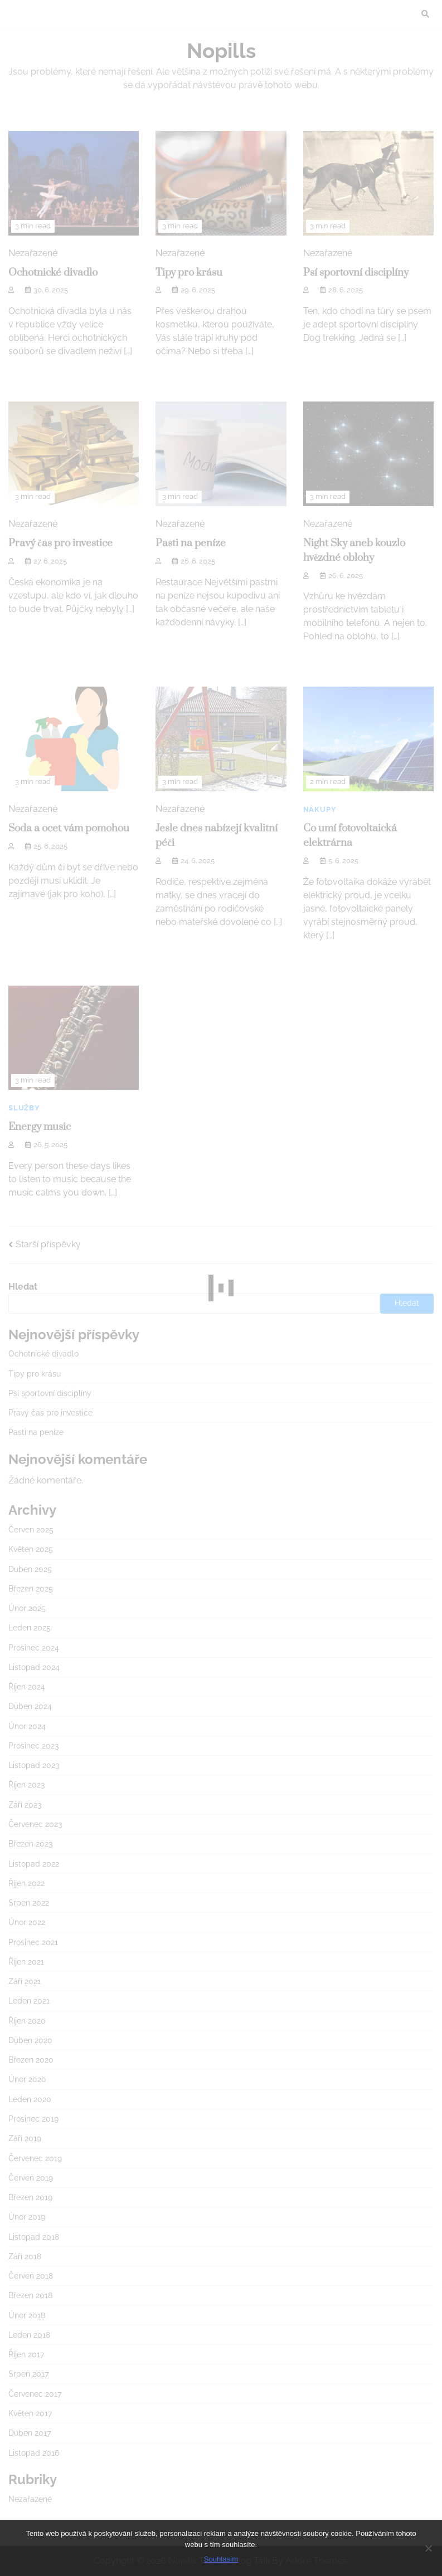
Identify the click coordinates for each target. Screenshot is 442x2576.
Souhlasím (221, 2559)
